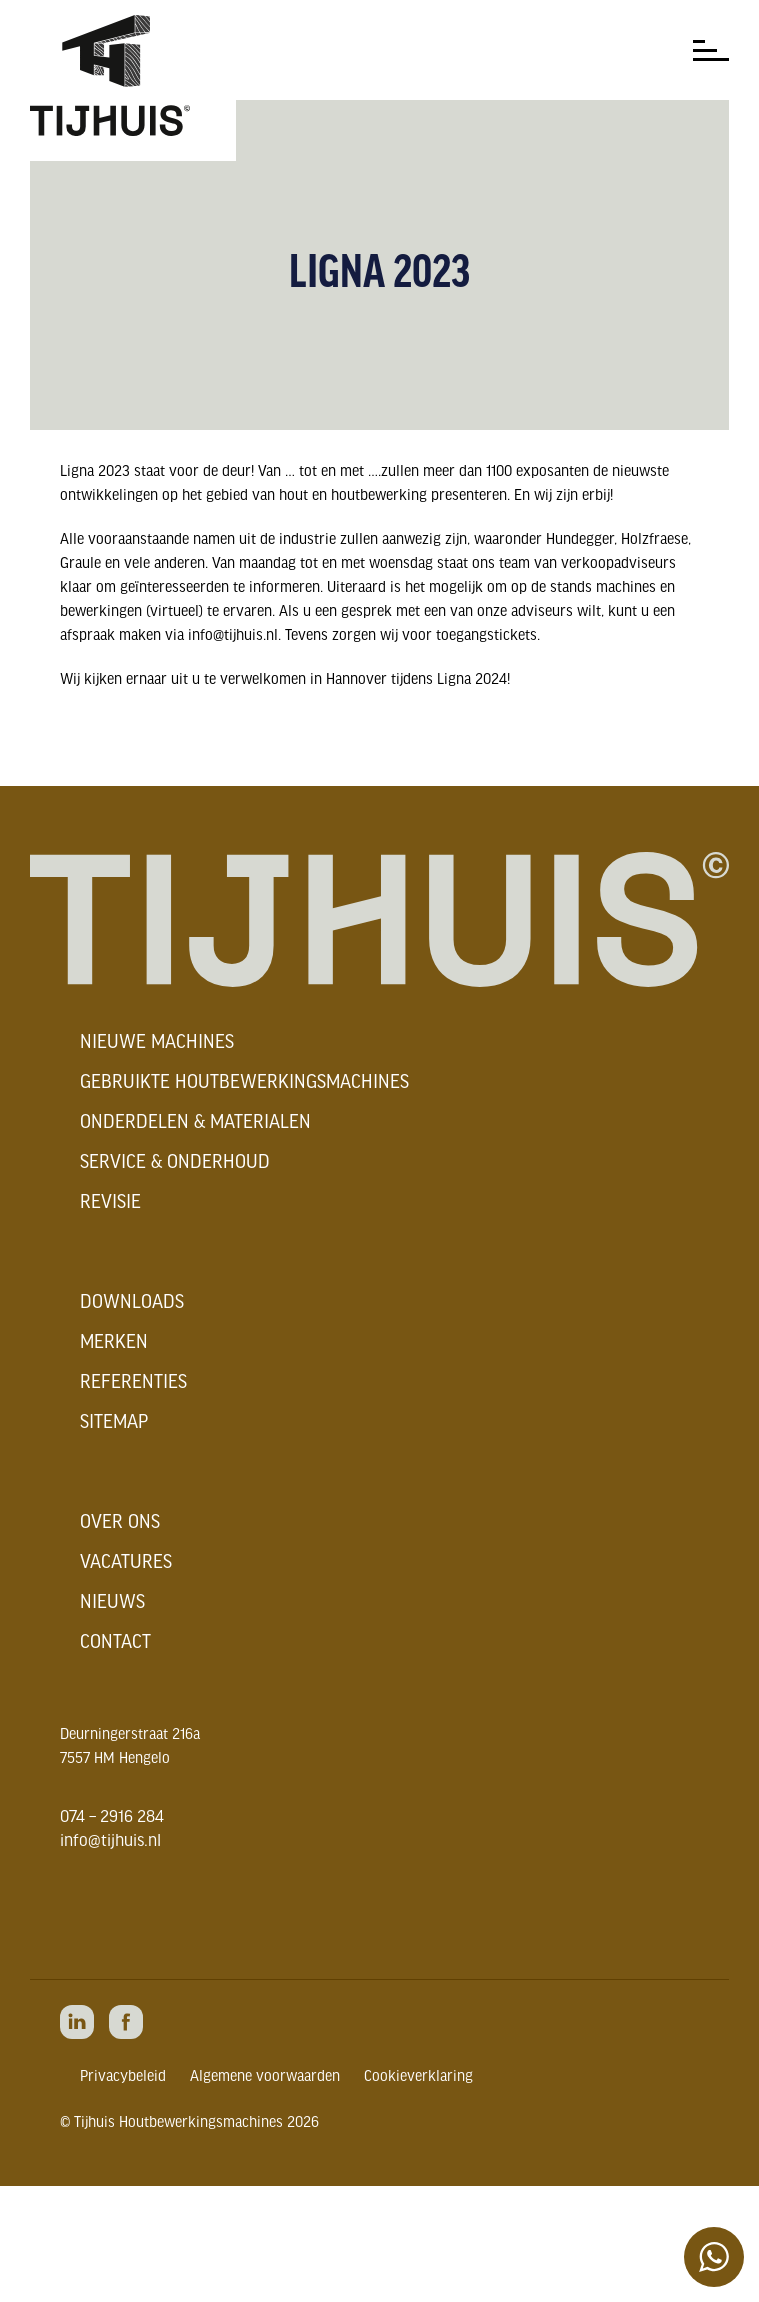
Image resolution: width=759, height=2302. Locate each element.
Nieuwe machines (157, 1043)
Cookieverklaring (418, 2077)
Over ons (120, 1523)
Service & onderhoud (175, 1163)
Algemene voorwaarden (265, 2077)
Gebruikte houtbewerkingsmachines (244, 1083)
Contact (115, 1643)
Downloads (132, 1303)
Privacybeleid (123, 2077)
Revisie (110, 1203)
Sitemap (114, 1423)
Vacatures (126, 1563)
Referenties (133, 1383)
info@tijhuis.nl (110, 1841)
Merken (114, 1343)
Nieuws (112, 1603)
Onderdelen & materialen (195, 1123)
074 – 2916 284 (112, 1817)
